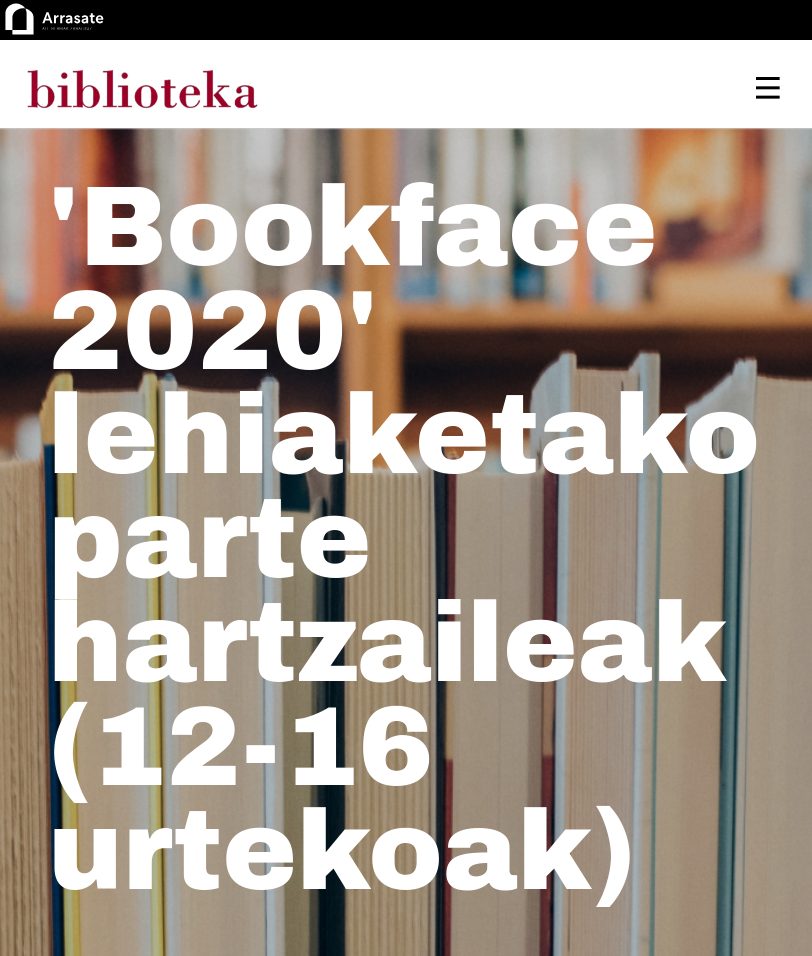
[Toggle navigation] (768, 88)
